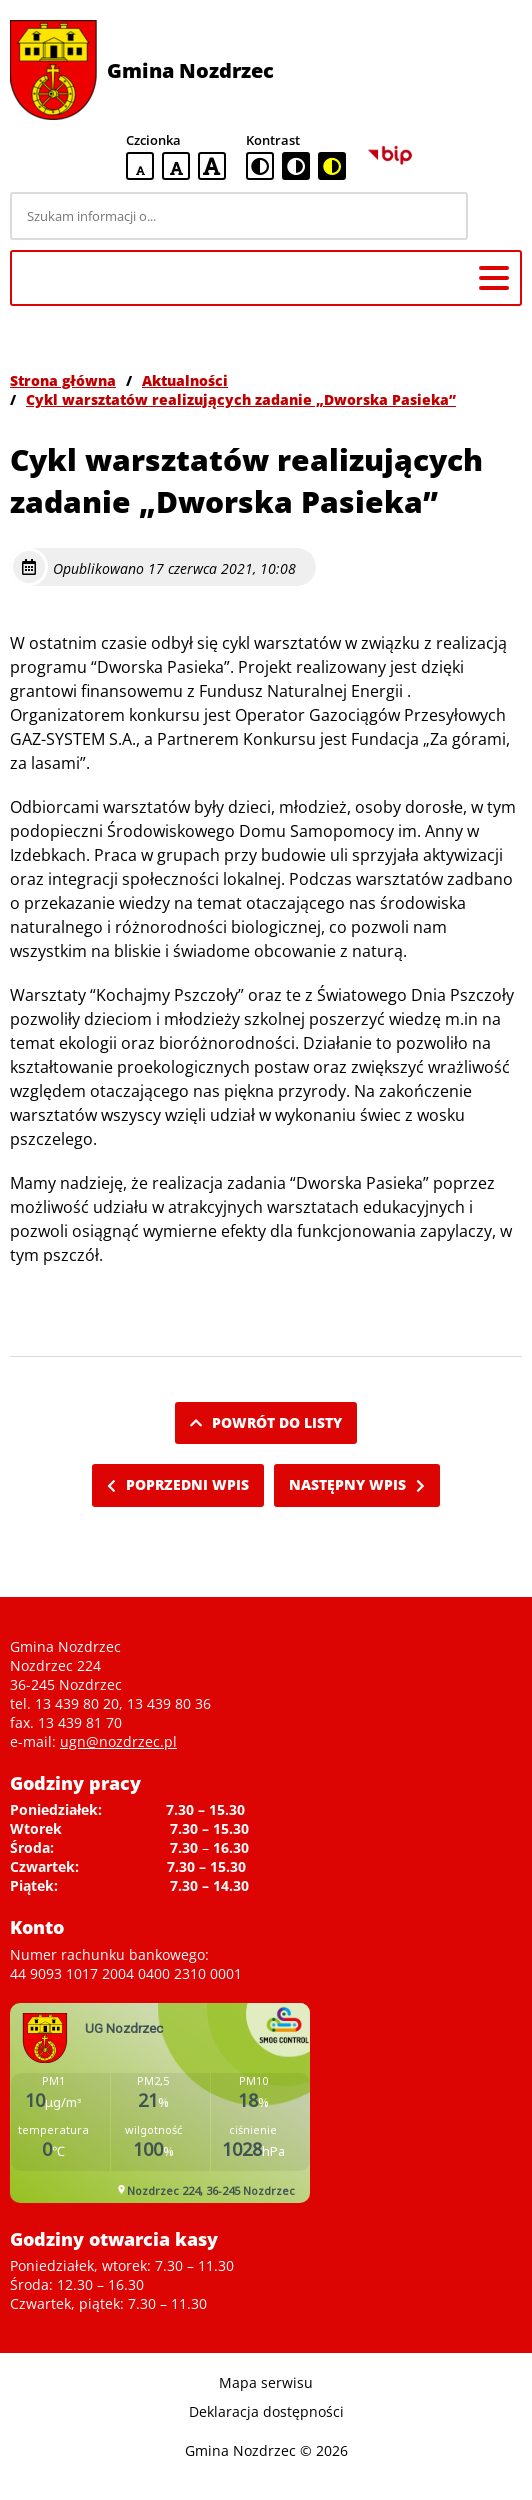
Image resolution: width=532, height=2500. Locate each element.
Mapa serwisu (266, 2382)
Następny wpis (357, 1484)
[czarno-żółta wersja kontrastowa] (332, 166)
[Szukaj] (498, 216)
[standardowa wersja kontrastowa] (260, 166)
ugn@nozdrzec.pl (118, 1741)
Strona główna (63, 380)
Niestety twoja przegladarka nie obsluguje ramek (160, 2103)
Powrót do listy (266, 1422)
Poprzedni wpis (178, 1484)
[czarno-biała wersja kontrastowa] (296, 166)
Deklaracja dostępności (266, 2411)
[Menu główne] (494, 278)
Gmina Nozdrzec (190, 70)
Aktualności (185, 380)
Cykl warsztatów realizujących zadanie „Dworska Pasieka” (241, 399)
